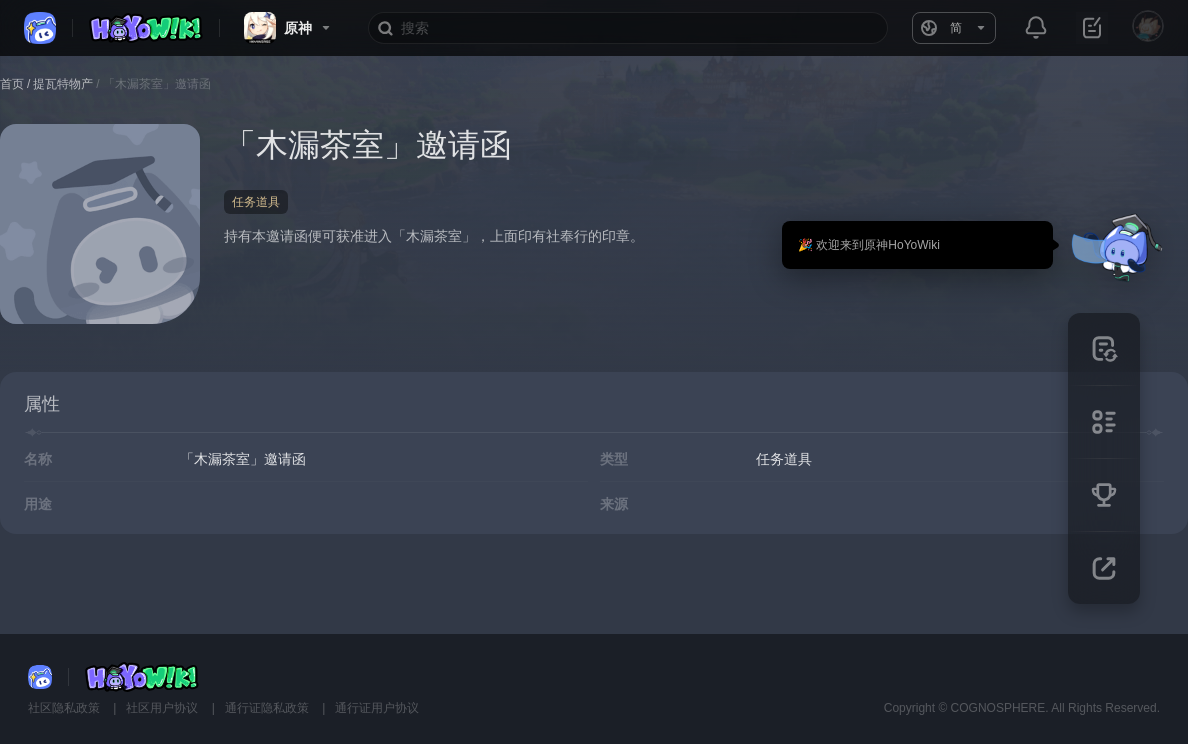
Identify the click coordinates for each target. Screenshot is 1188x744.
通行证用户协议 (377, 708)
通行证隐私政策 (268, 708)
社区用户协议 (163, 708)
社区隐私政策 (65, 708)
